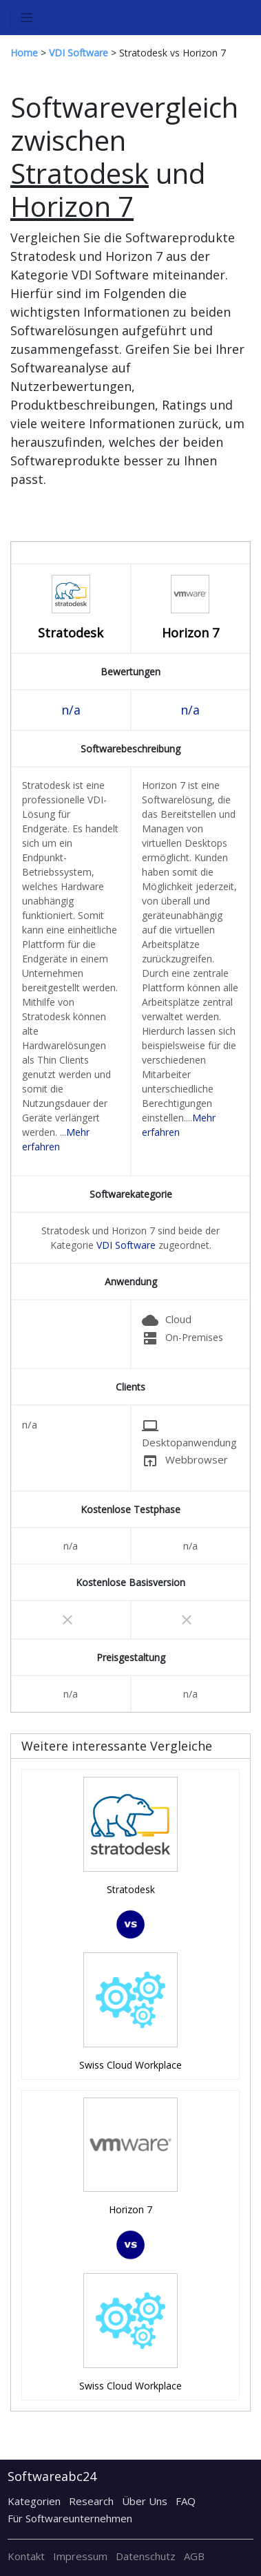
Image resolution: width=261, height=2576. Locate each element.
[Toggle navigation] (26, 17)
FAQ (186, 2501)
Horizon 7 (190, 632)
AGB (194, 2556)
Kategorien (34, 2501)
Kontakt (26, 2556)
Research (91, 2501)
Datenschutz (146, 2556)
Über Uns (144, 2501)
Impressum (80, 2556)
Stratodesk (70, 632)
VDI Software (126, 1245)
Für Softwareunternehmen (70, 2518)
